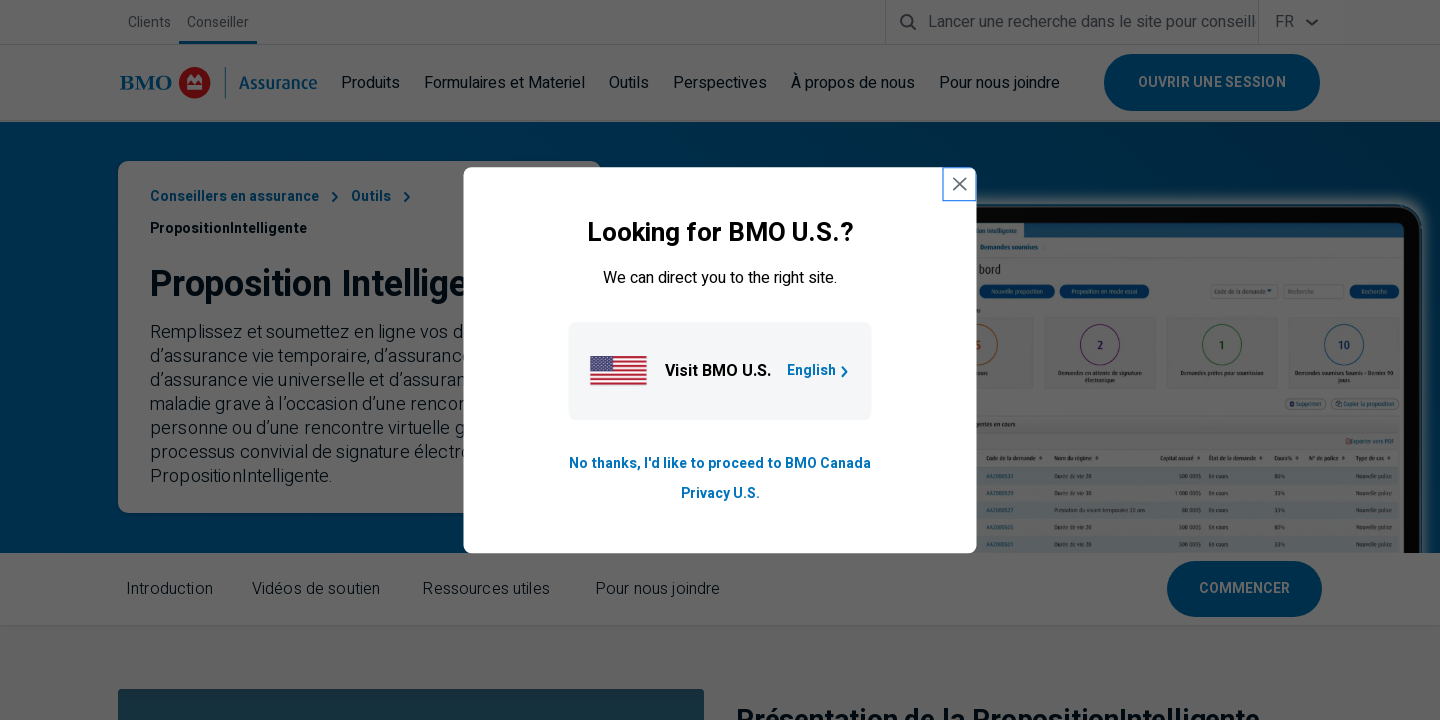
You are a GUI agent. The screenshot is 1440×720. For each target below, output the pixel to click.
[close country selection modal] (960, 184)
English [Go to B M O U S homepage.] (819, 370)
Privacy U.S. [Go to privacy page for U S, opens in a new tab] (720, 493)
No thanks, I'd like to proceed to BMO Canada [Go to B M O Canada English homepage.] (720, 463)
